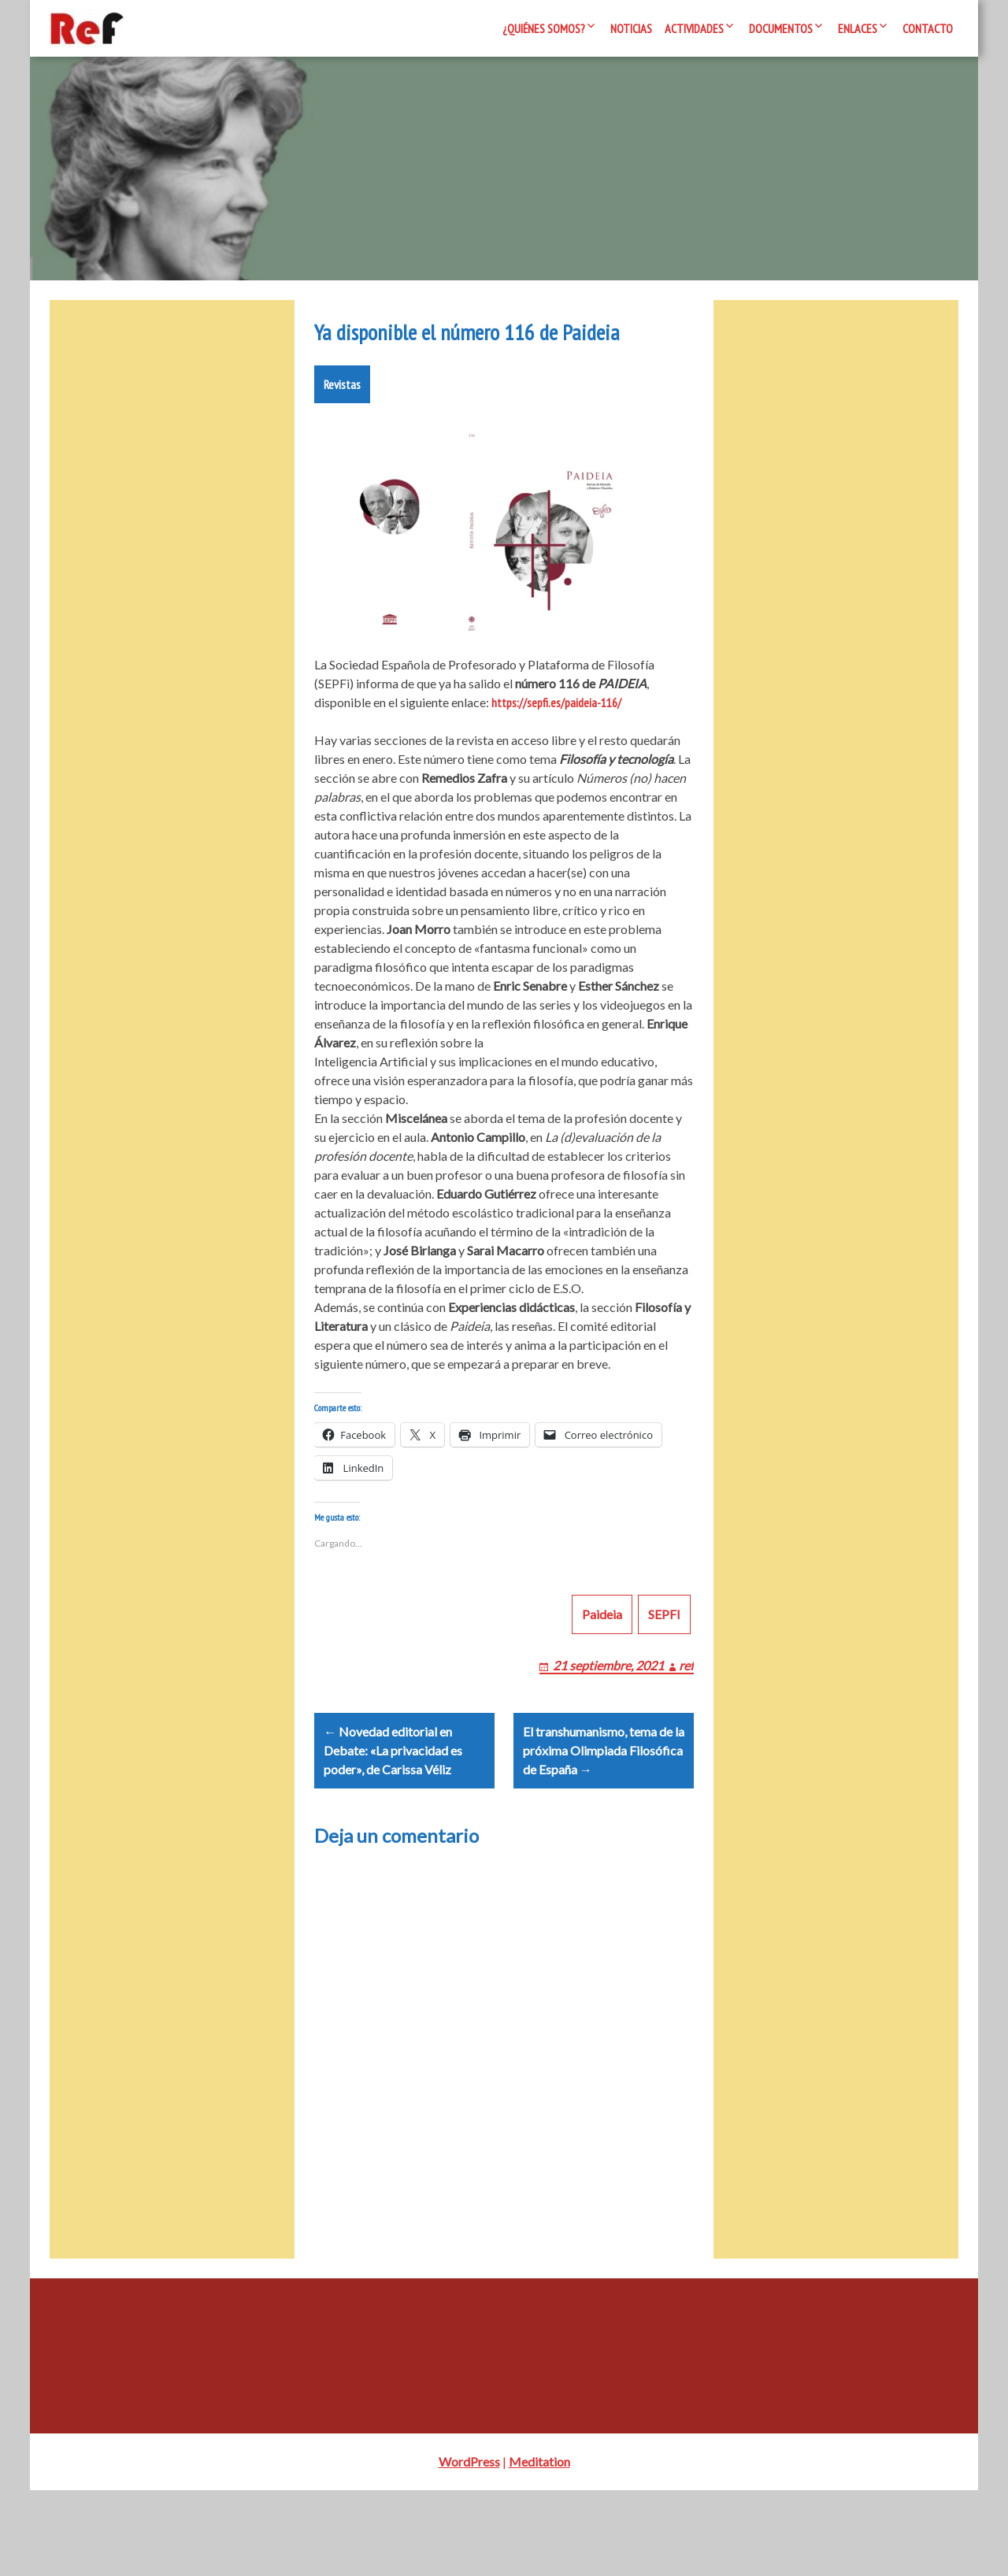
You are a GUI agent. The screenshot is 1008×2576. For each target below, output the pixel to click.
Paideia (602, 1680)
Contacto (927, 28)
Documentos (781, 28)
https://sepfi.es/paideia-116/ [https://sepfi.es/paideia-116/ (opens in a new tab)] (556, 750)
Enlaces (857, 28)
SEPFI (664, 1680)
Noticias (631, 28)
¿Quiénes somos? (543, 28)
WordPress (469, 2547)
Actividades (694, 28)
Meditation (539, 2547)
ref (686, 1731)
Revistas (342, 431)
